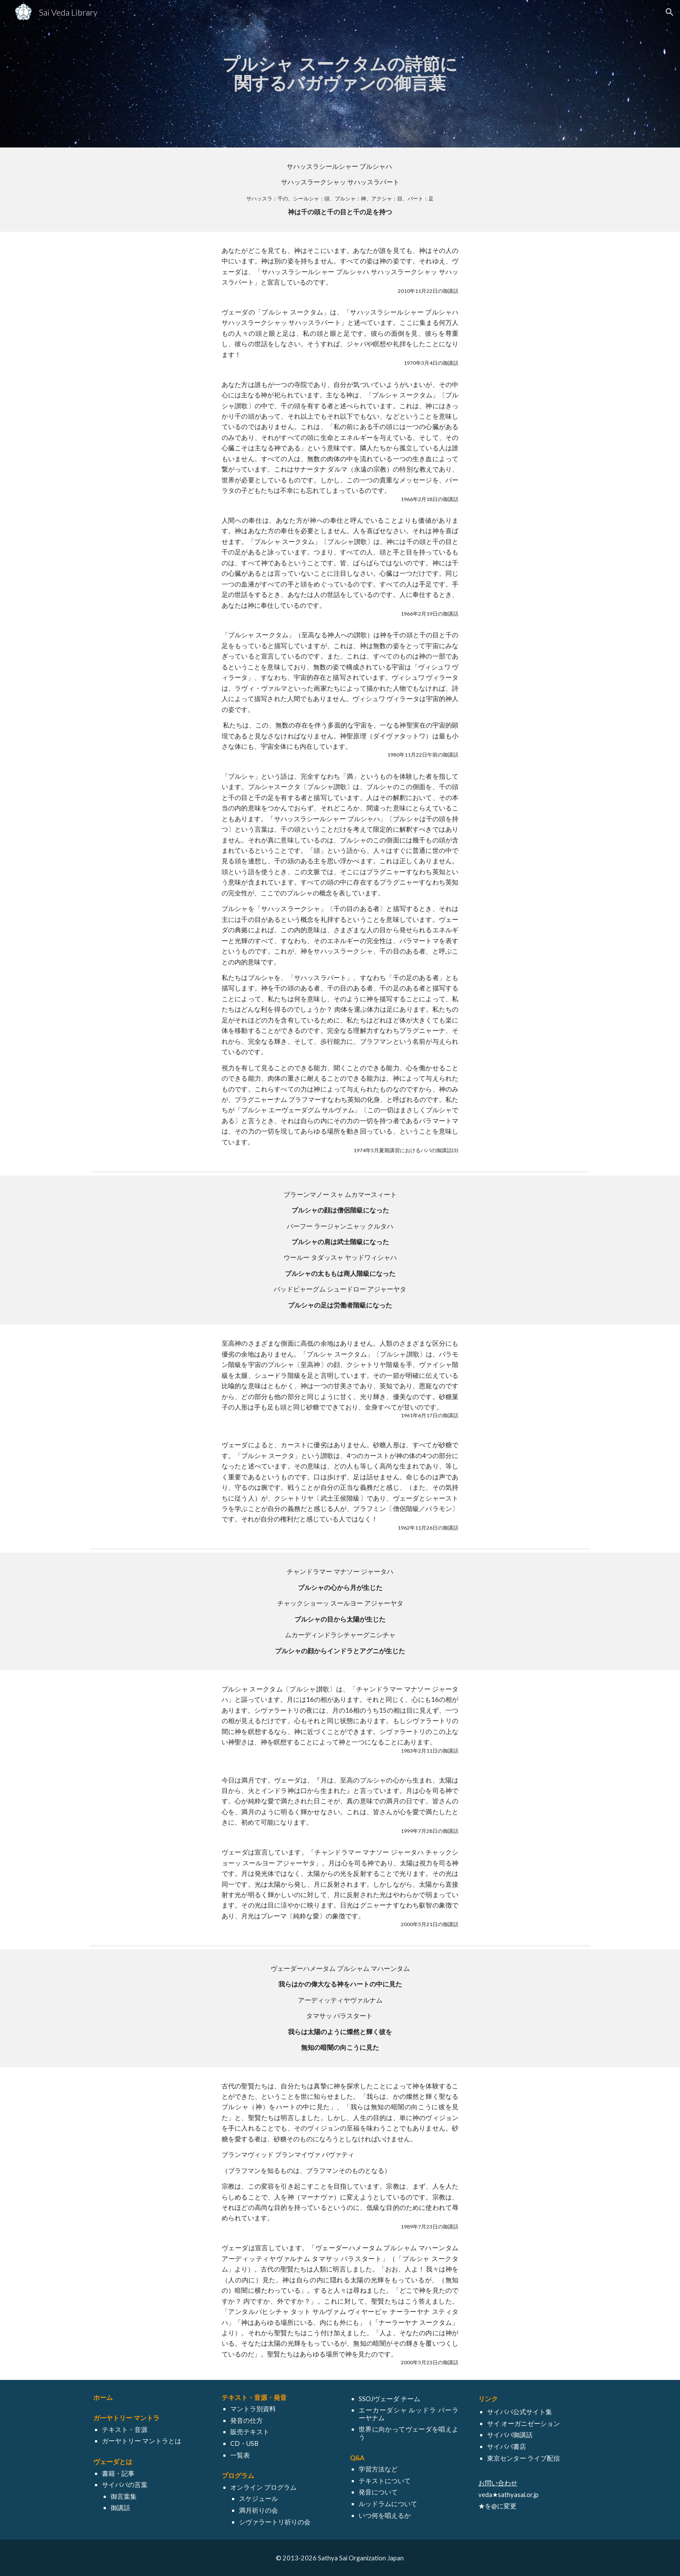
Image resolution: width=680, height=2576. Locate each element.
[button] (669, 12)
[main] (340, 73)
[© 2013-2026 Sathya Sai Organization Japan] (340, 2558)
